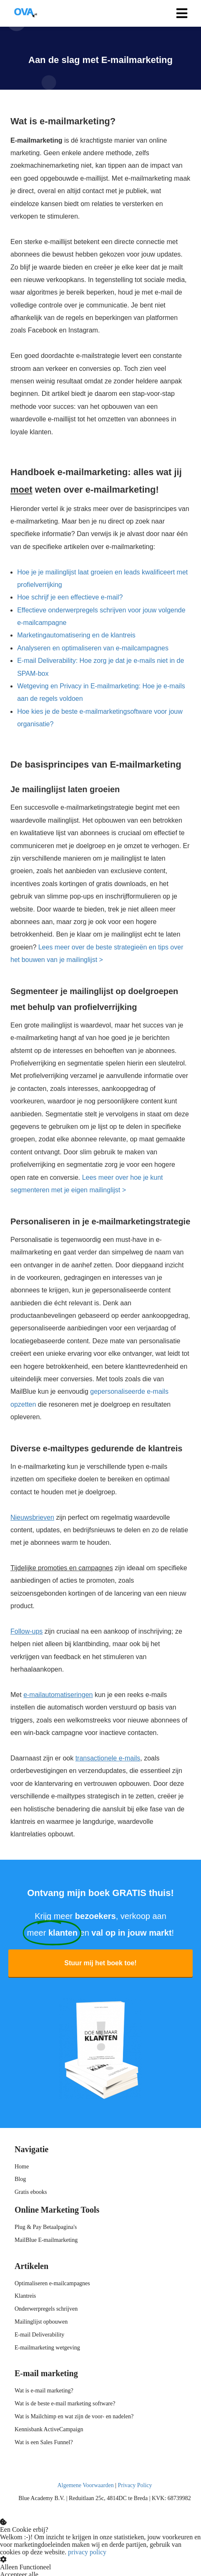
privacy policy (87, 2552)
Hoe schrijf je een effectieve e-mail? (70, 597)
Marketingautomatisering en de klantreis (76, 635)
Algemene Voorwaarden (85, 2485)
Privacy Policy (135, 2485)
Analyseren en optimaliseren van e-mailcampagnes (92, 648)
